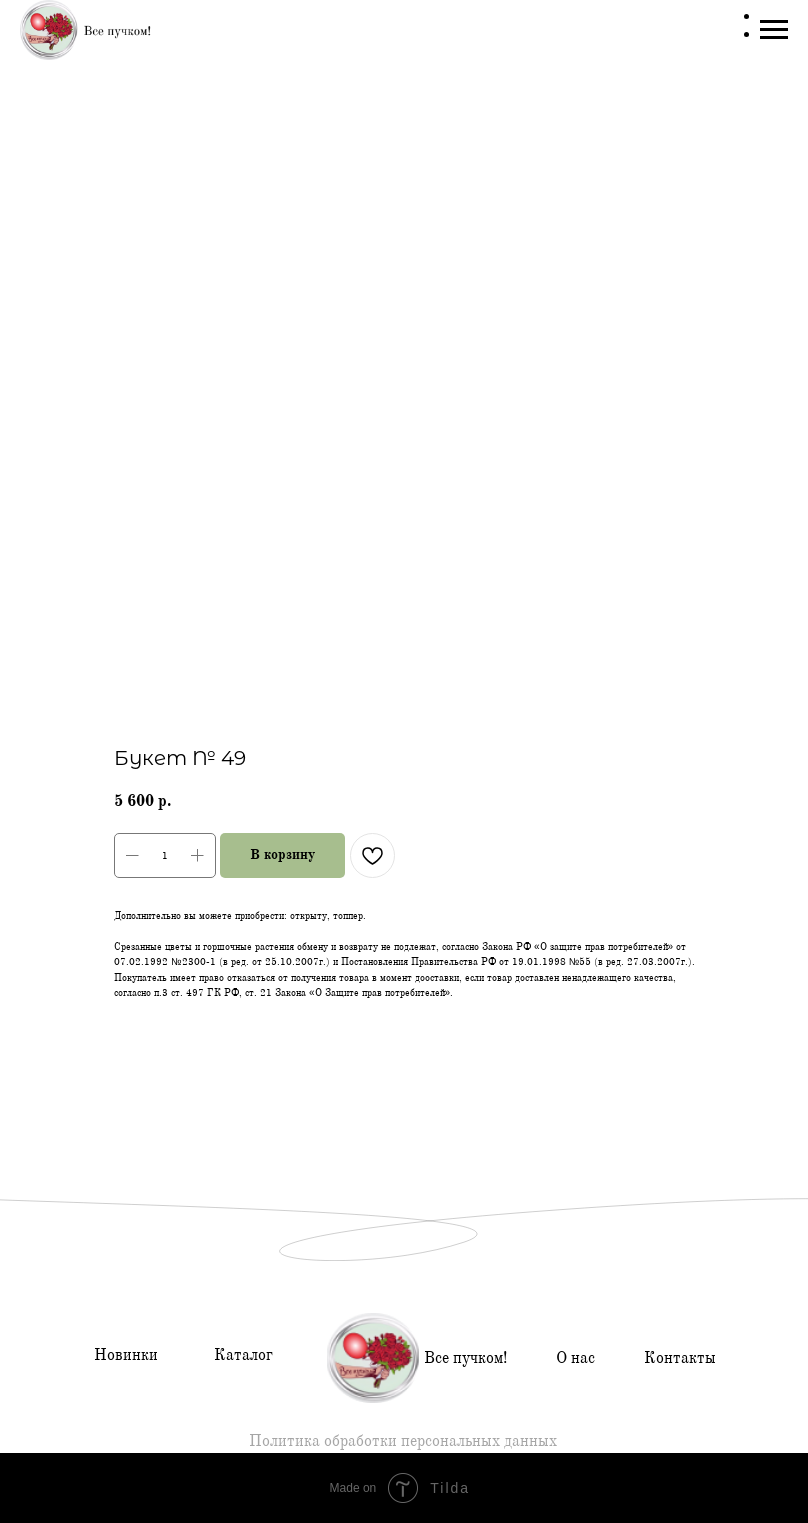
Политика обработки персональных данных (403, 1441)
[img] (373, 1358)
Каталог (243, 1355)
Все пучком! (465, 1358)
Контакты (680, 1358)
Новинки (126, 1355)
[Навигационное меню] (774, 30)
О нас (575, 1358)
